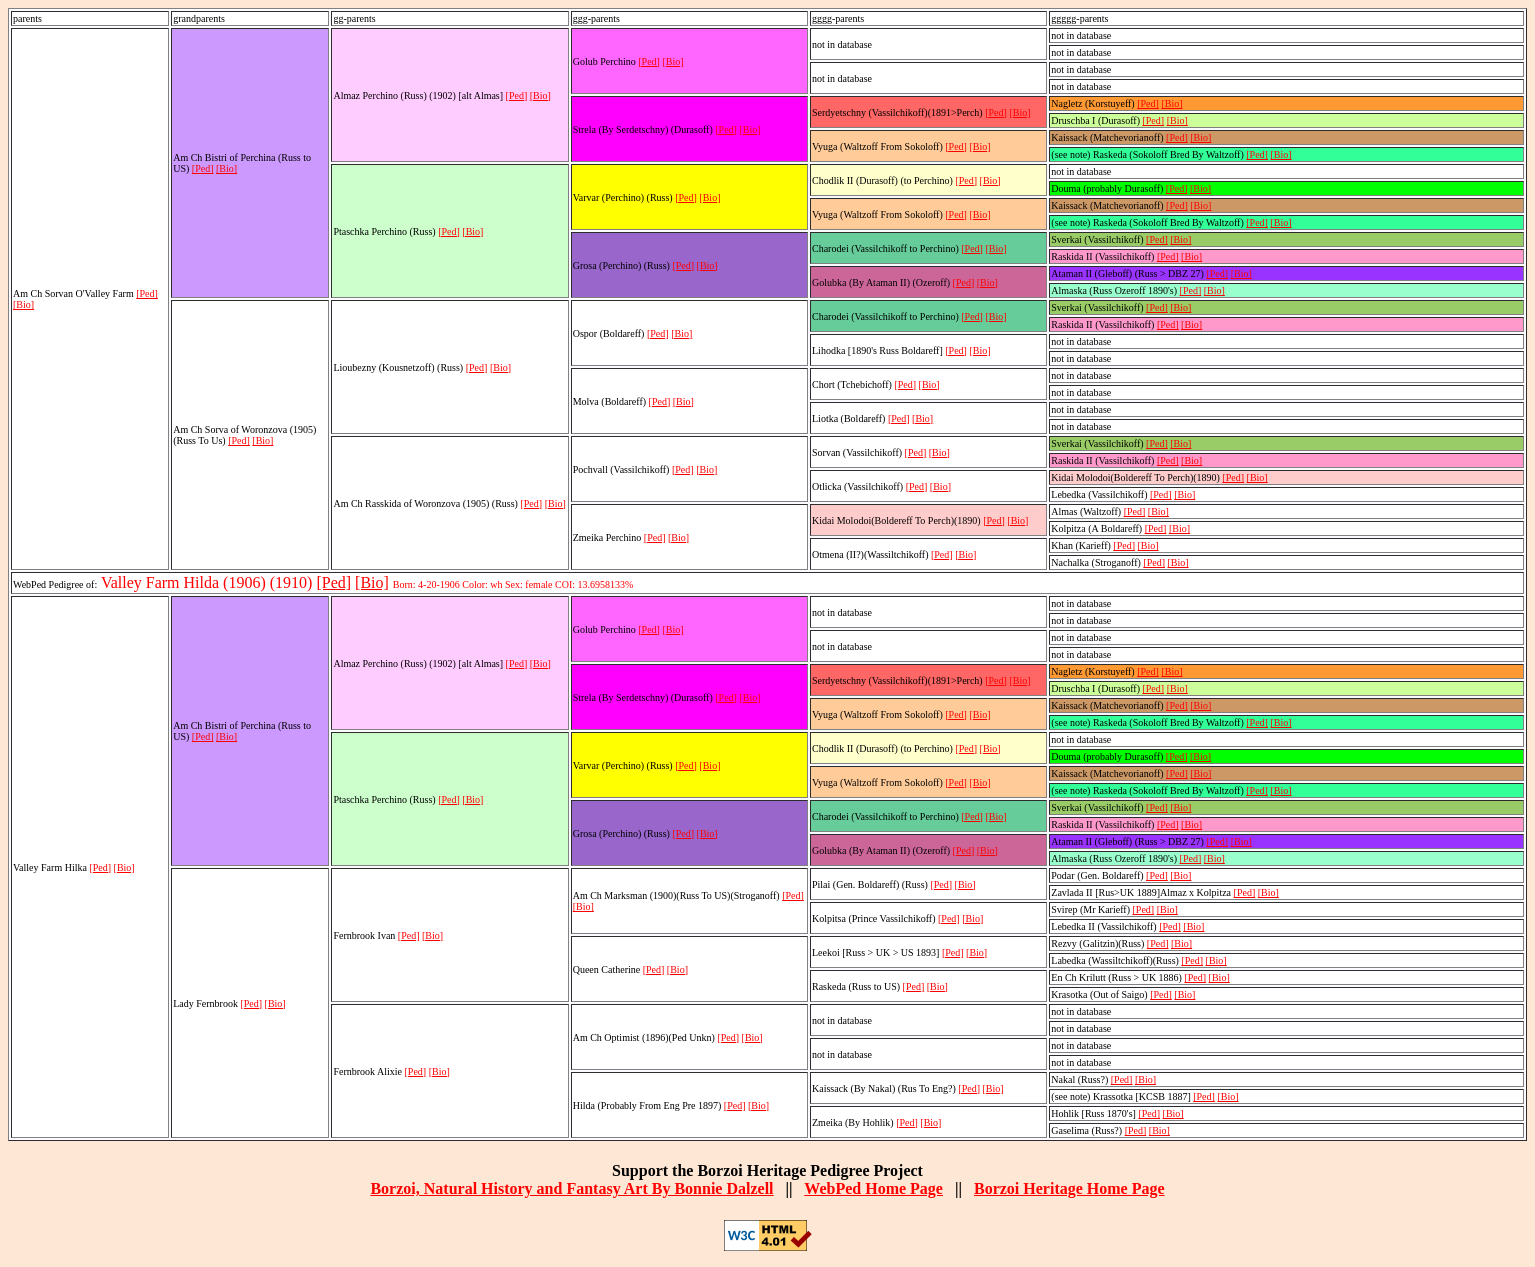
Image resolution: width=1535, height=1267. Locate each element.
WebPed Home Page (873, 1188)
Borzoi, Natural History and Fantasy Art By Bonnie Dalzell (571, 1188)
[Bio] (23, 304)
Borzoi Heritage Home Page (1069, 1188)
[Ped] (147, 293)
